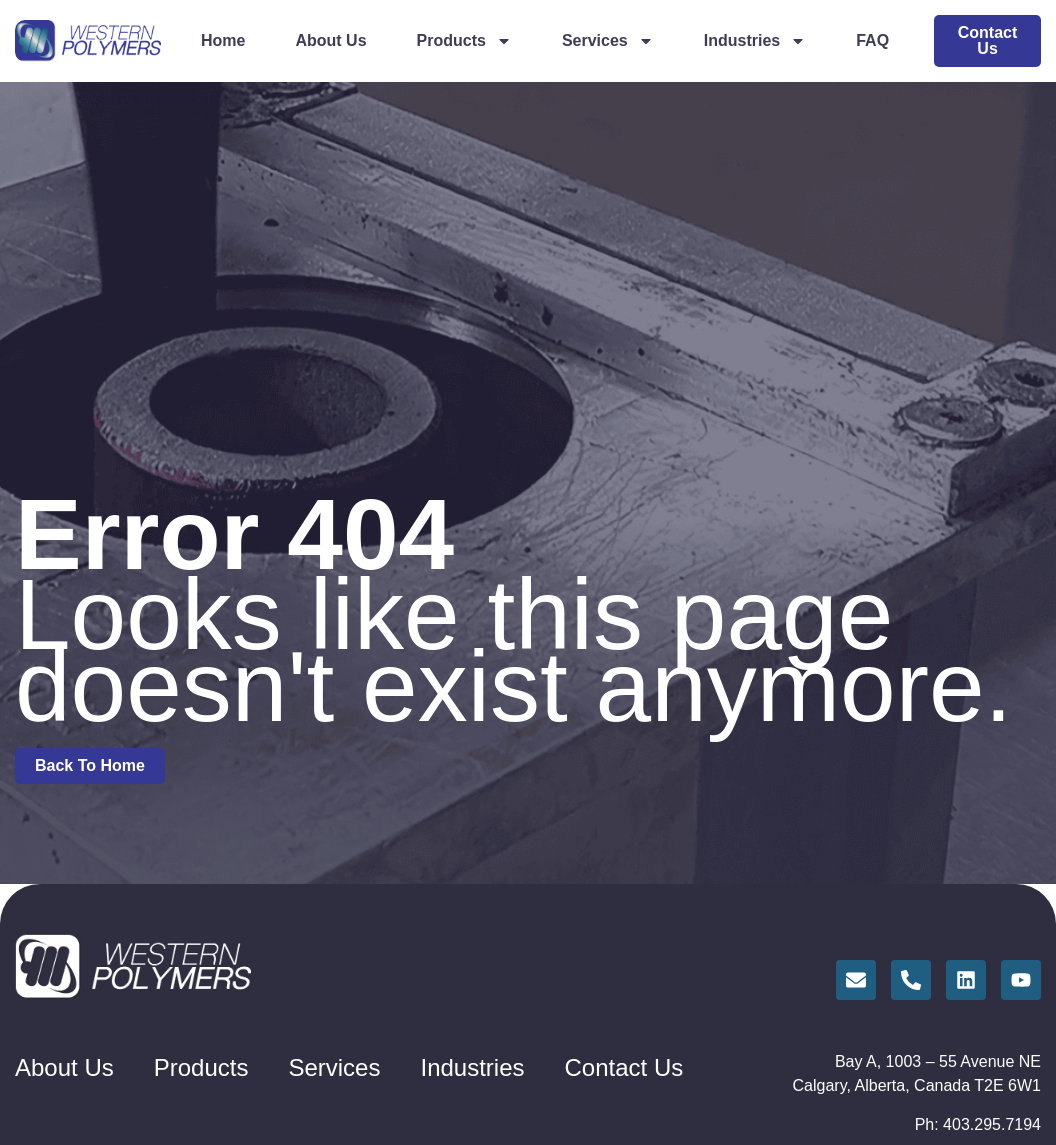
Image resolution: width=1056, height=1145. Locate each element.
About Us (330, 40)
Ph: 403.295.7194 (978, 1124)
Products (464, 41)
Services (608, 41)
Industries (755, 41)
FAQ (872, 40)
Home (223, 40)
